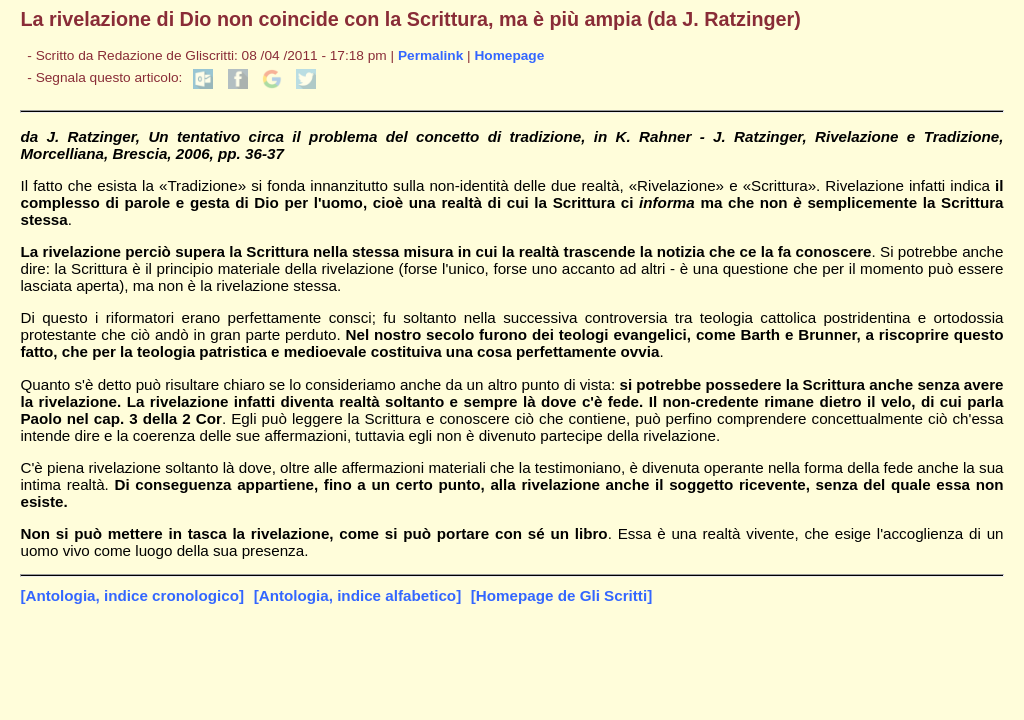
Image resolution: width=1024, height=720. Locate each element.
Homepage (509, 55)
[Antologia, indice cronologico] (132, 595)
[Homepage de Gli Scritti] (561, 595)
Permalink (430, 55)
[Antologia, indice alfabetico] (358, 595)
